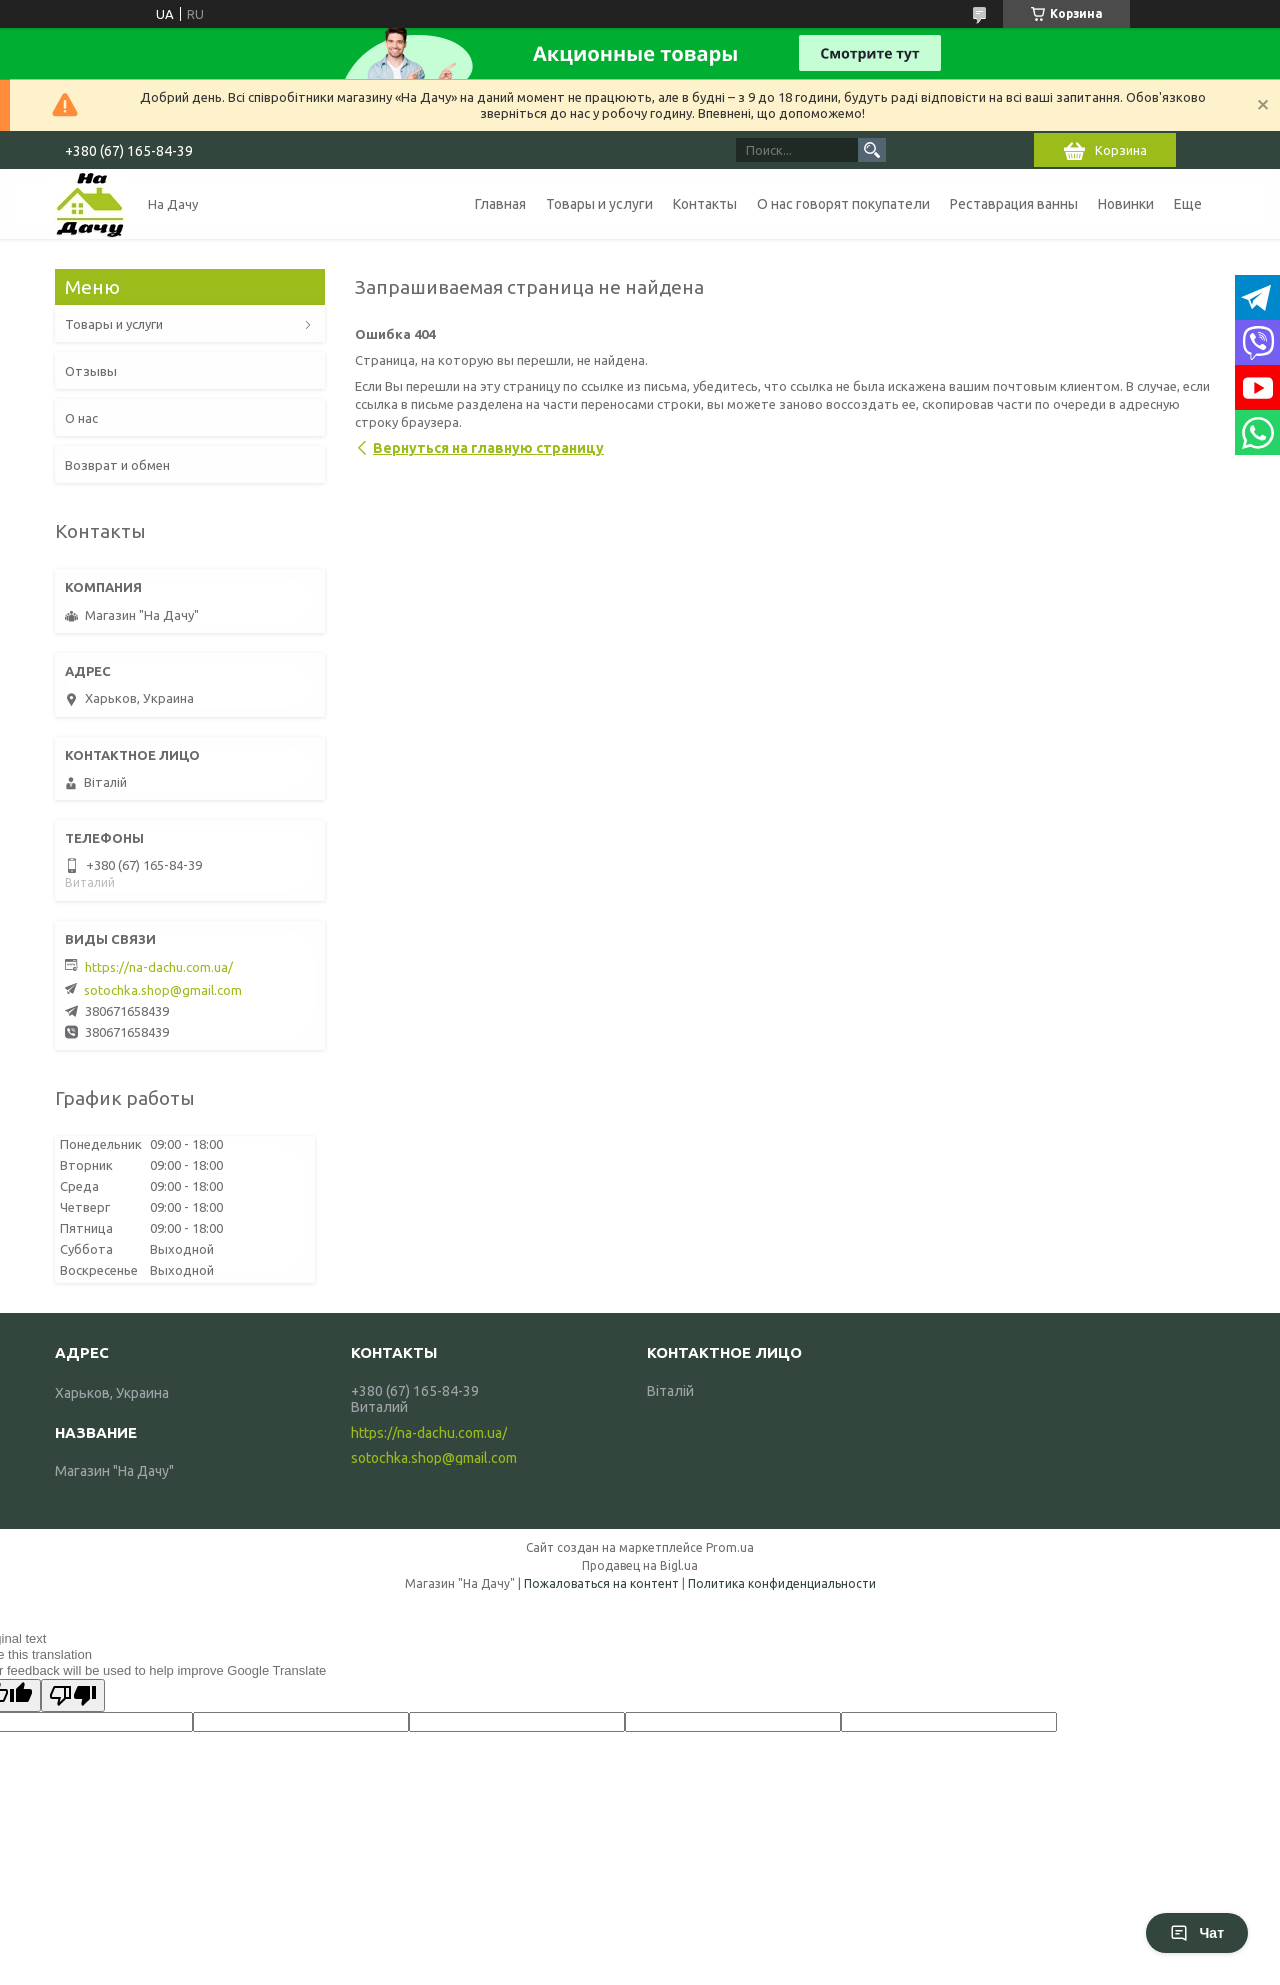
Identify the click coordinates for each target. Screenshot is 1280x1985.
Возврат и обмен (117, 465)
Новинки (1126, 204)
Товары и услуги (599, 204)
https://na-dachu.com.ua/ (159, 967)
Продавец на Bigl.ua (640, 1565)
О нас (81, 418)
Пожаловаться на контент (601, 1583)
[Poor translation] (73, 1695)
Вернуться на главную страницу (488, 448)
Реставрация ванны (1014, 204)
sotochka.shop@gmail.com (163, 990)
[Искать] (872, 150)
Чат (1197, 1933)
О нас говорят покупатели (843, 204)
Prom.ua (730, 1547)
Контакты (705, 204)
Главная (500, 204)
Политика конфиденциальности (782, 1583)
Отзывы (91, 371)
